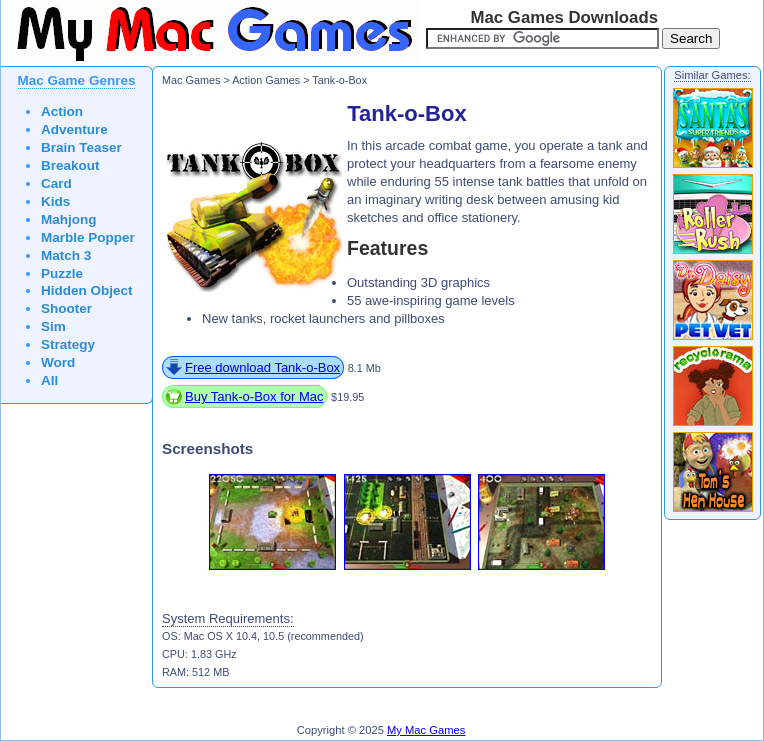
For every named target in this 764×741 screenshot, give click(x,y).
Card (56, 183)
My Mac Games (426, 730)
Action (62, 111)
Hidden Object (87, 290)
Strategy (68, 344)
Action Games (266, 80)
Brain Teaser (81, 147)
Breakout (70, 165)
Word (58, 362)
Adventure (74, 129)
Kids (55, 201)
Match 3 (66, 255)
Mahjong (69, 219)
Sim (53, 326)
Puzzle (62, 273)
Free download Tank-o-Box (262, 367)
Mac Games (191, 80)
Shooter (66, 308)
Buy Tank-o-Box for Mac (254, 396)
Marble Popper (88, 237)
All (49, 380)
